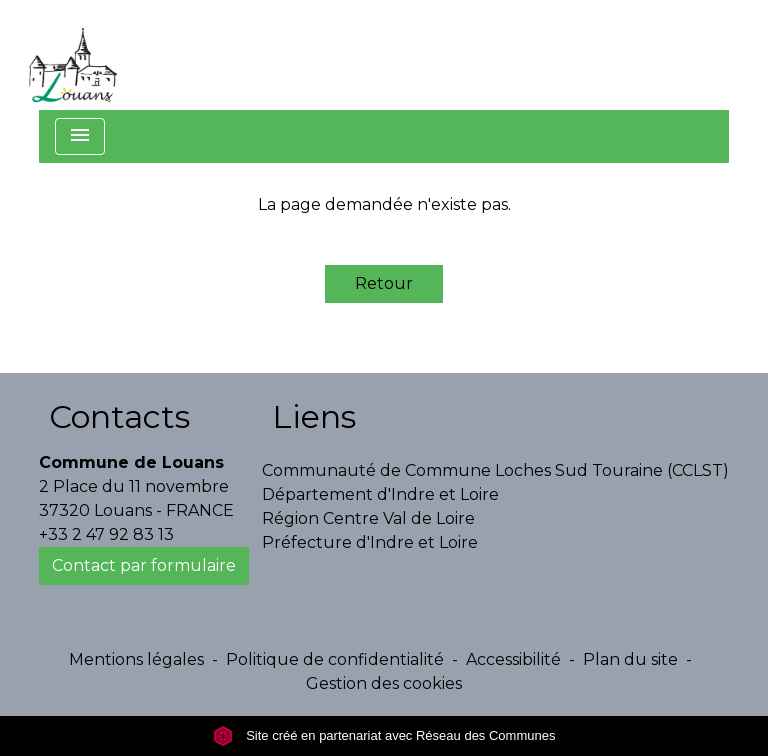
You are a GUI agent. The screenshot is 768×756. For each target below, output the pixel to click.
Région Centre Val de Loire (368, 518)
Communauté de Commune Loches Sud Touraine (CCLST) (495, 470)
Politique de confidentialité (335, 659)
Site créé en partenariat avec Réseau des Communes (384, 735)
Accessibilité (513, 659)
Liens (314, 416)
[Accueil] (73, 55)
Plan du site (630, 659)
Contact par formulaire (144, 565)
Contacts (119, 416)
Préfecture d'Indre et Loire (370, 542)
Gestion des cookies (384, 683)
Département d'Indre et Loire (380, 494)
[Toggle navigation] (80, 136)
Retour (384, 283)
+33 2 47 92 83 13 (106, 534)
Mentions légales (136, 659)
